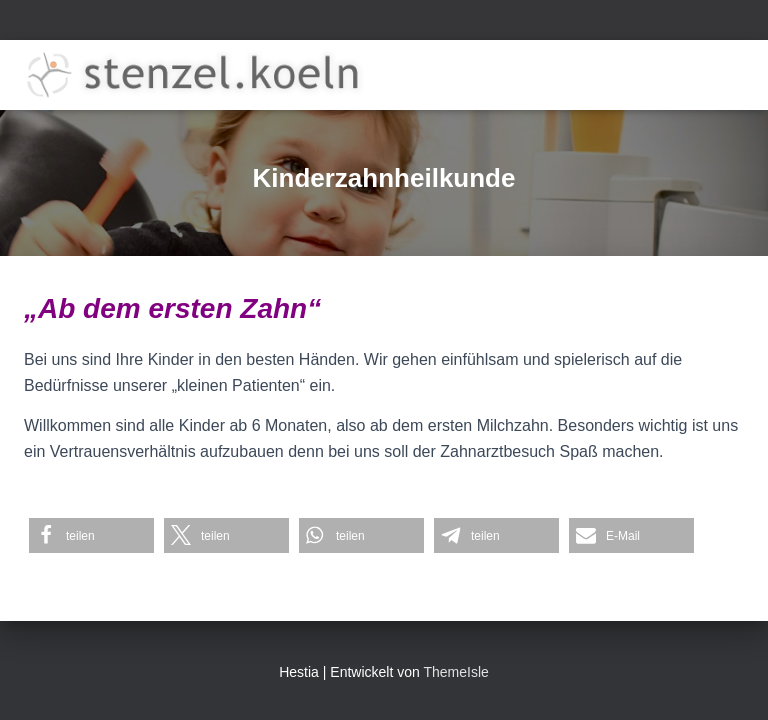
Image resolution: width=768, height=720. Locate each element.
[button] (91, 535)
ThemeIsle (455, 672)
